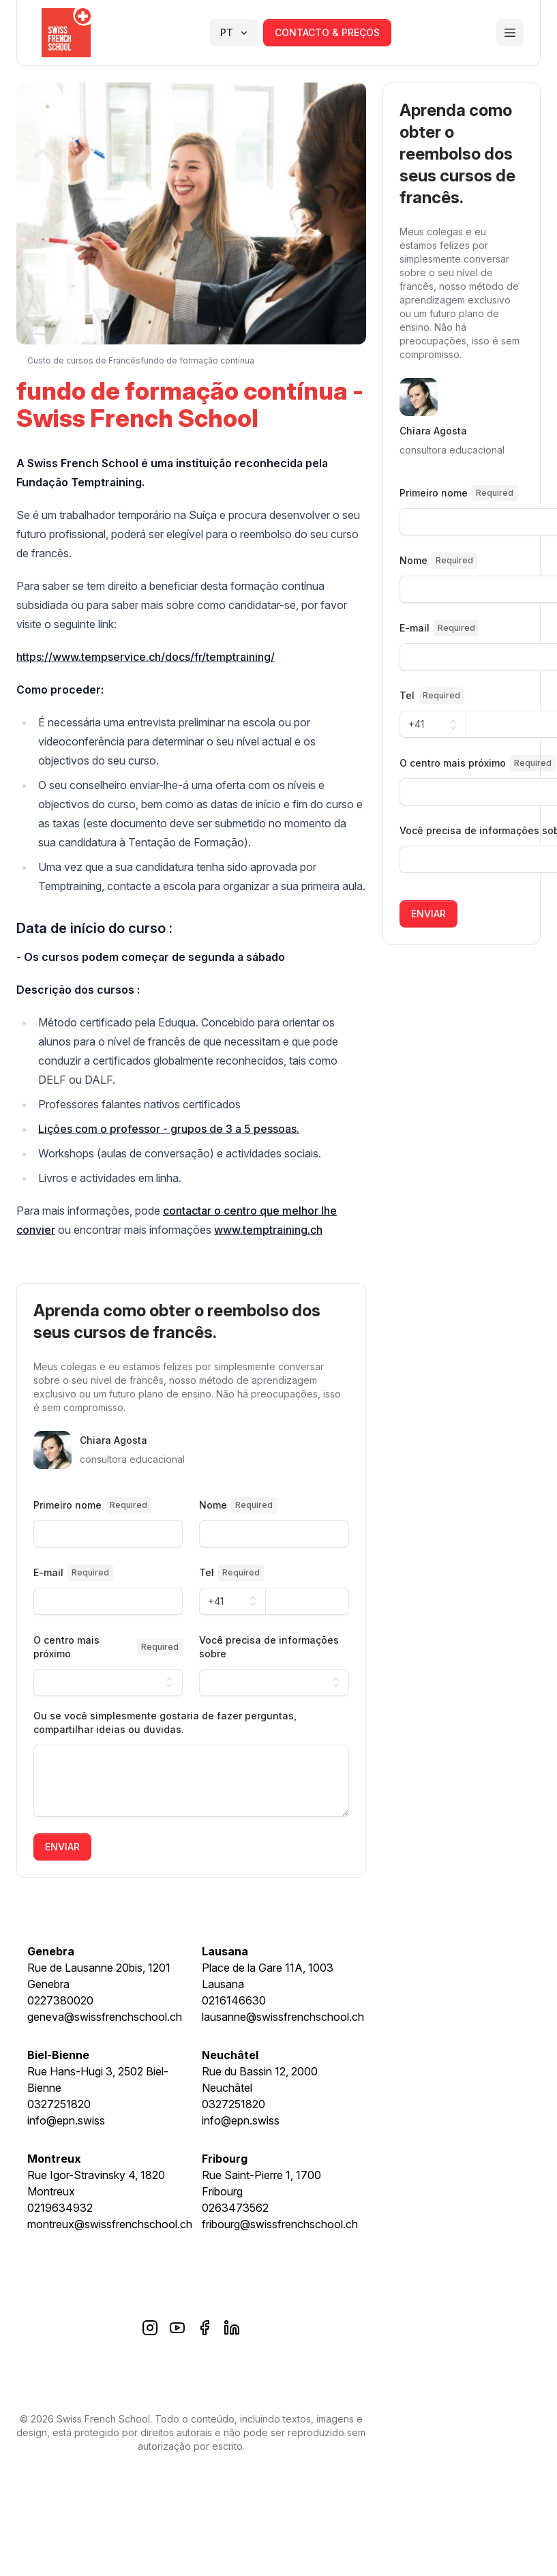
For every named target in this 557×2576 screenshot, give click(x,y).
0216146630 (234, 2000)
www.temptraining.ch (268, 1230)
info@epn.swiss (66, 2120)
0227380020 (60, 2000)
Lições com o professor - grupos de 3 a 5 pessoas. (168, 1129)
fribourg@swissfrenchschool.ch (280, 2224)
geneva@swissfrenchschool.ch (104, 2017)
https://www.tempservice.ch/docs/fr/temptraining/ (145, 657)
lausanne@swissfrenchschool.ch (283, 2017)
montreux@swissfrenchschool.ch (109, 2224)
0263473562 (235, 2208)
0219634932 (60, 2208)
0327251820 (59, 2104)
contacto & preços (327, 32)
